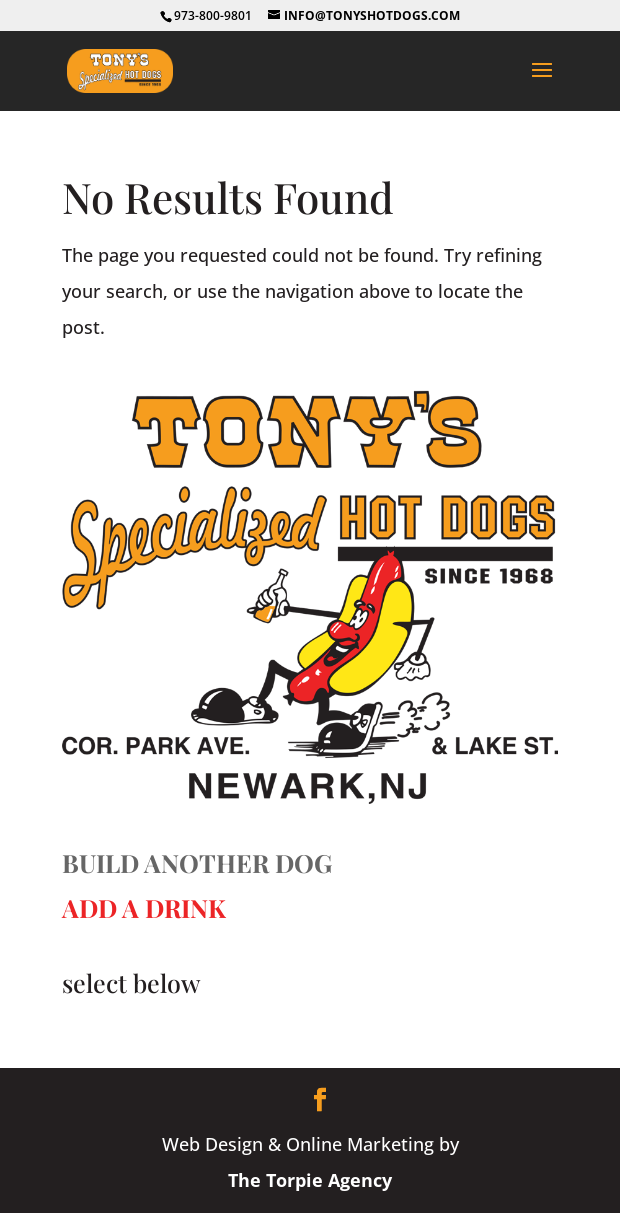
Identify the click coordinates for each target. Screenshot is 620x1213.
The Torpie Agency (310, 1180)
